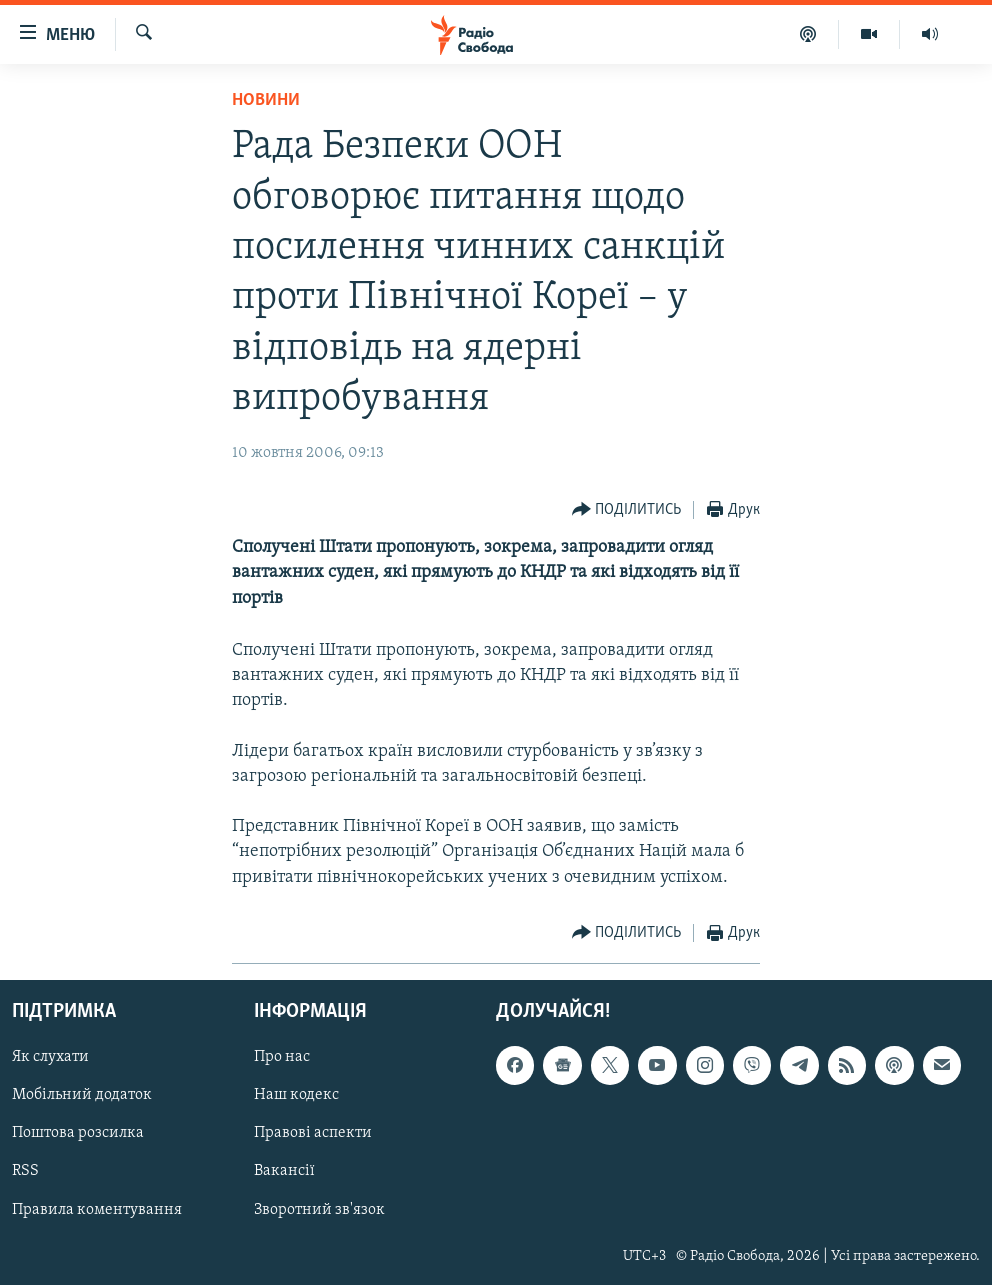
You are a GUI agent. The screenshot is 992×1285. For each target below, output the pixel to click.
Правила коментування (97, 1209)
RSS (25, 1171)
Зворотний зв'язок (319, 1209)
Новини (266, 100)
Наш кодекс (296, 1095)
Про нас (282, 1057)
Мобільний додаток (82, 1095)
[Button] (627, 510)
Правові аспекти (313, 1133)
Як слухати (50, 1057)
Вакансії (284, 1171)
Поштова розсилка (78, 1133)
